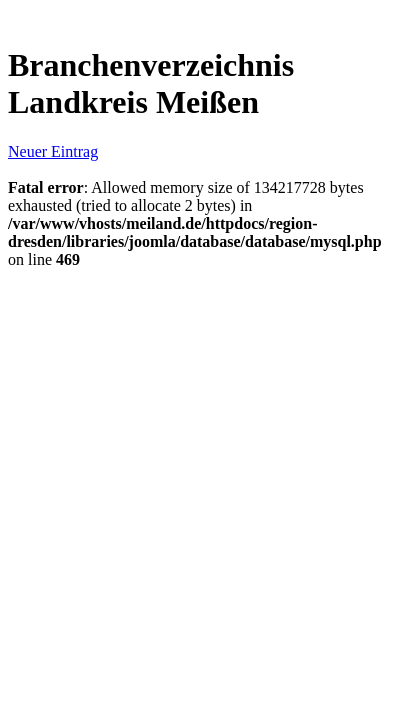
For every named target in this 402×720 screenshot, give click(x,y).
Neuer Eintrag (53, 151)
